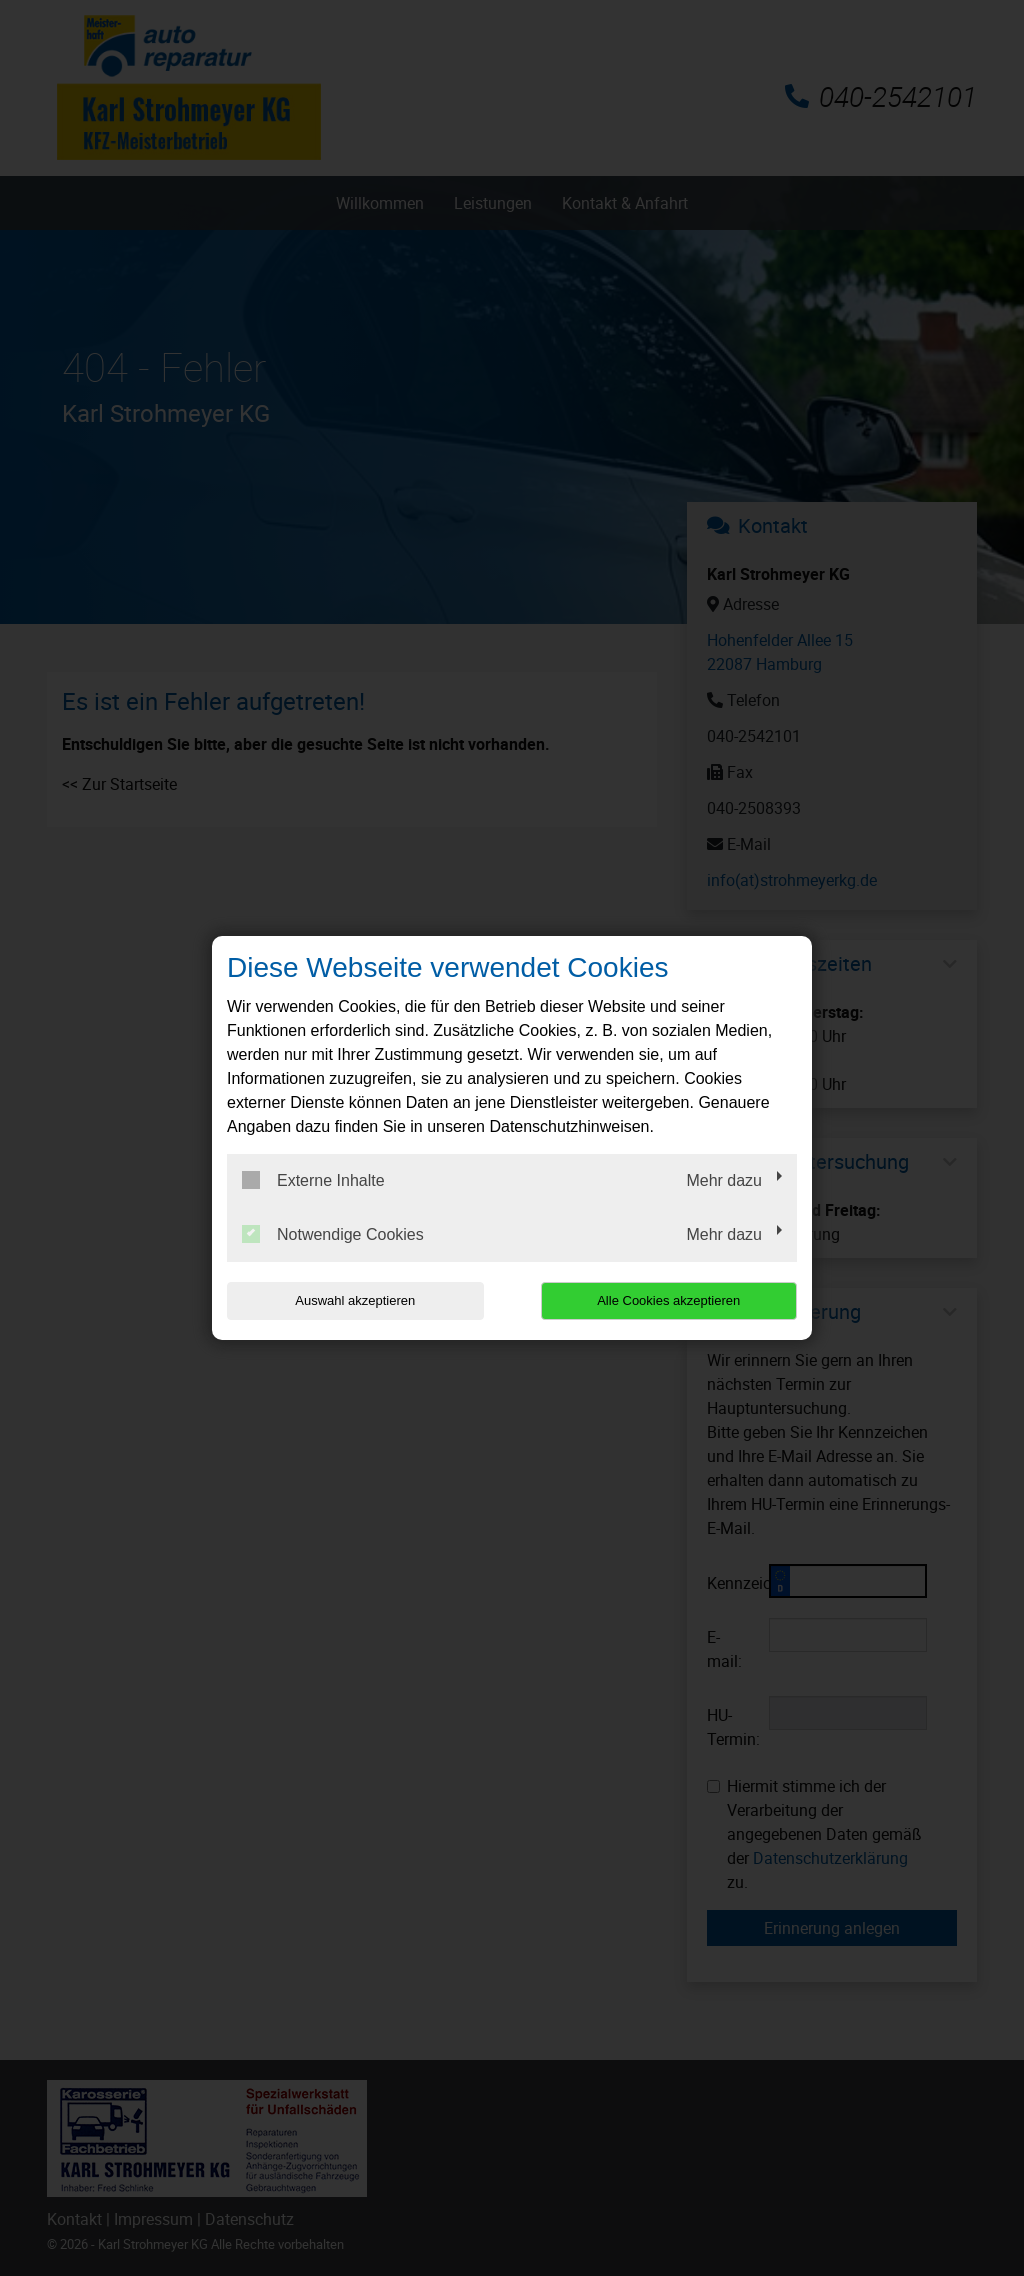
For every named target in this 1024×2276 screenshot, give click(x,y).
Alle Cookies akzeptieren (668, 1300)
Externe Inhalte (313, 1180)
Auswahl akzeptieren (355, 1300)
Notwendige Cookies (333, 1234)
